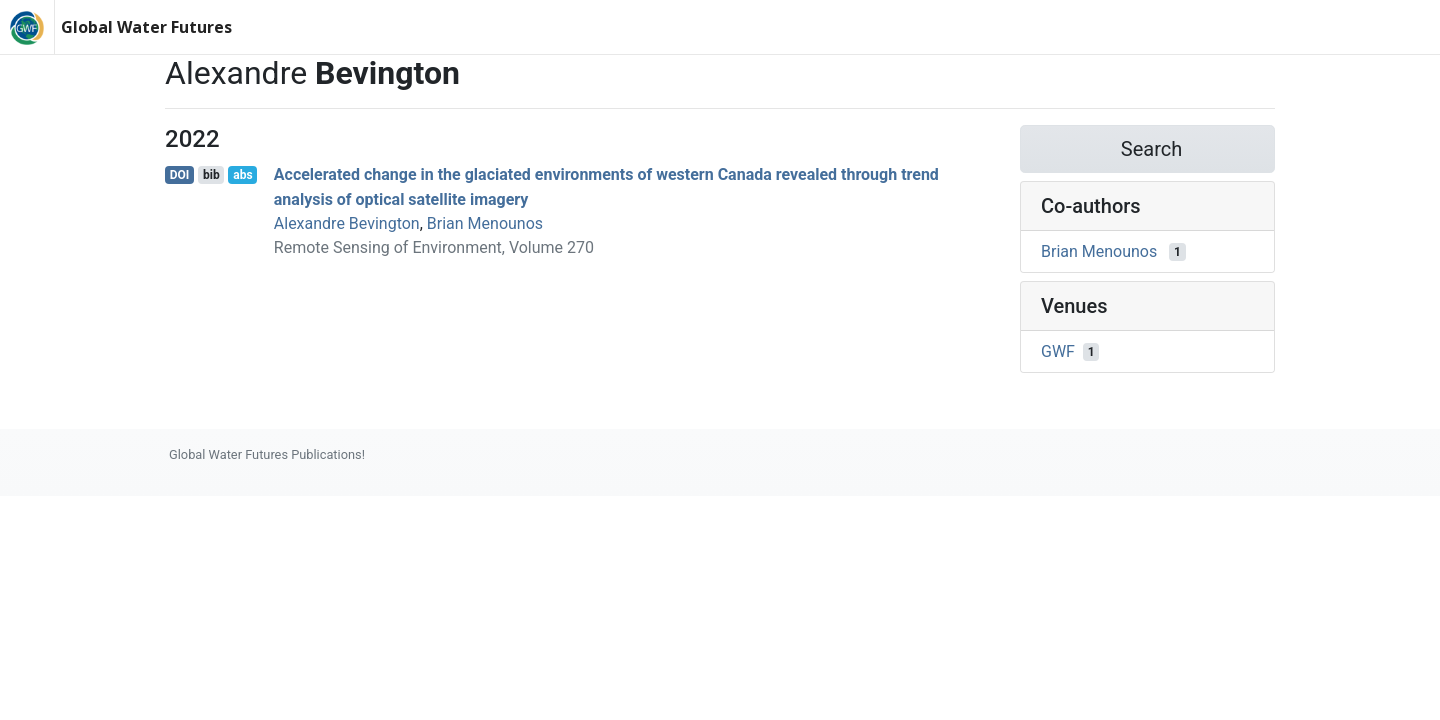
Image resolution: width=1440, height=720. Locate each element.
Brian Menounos (485, 223)
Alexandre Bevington (347, 223)
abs (242, 175)
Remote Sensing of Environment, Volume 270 (434, 247)
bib (211, 175)
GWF (1058, 351)
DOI (180, 175)
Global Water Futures (146, 27)
